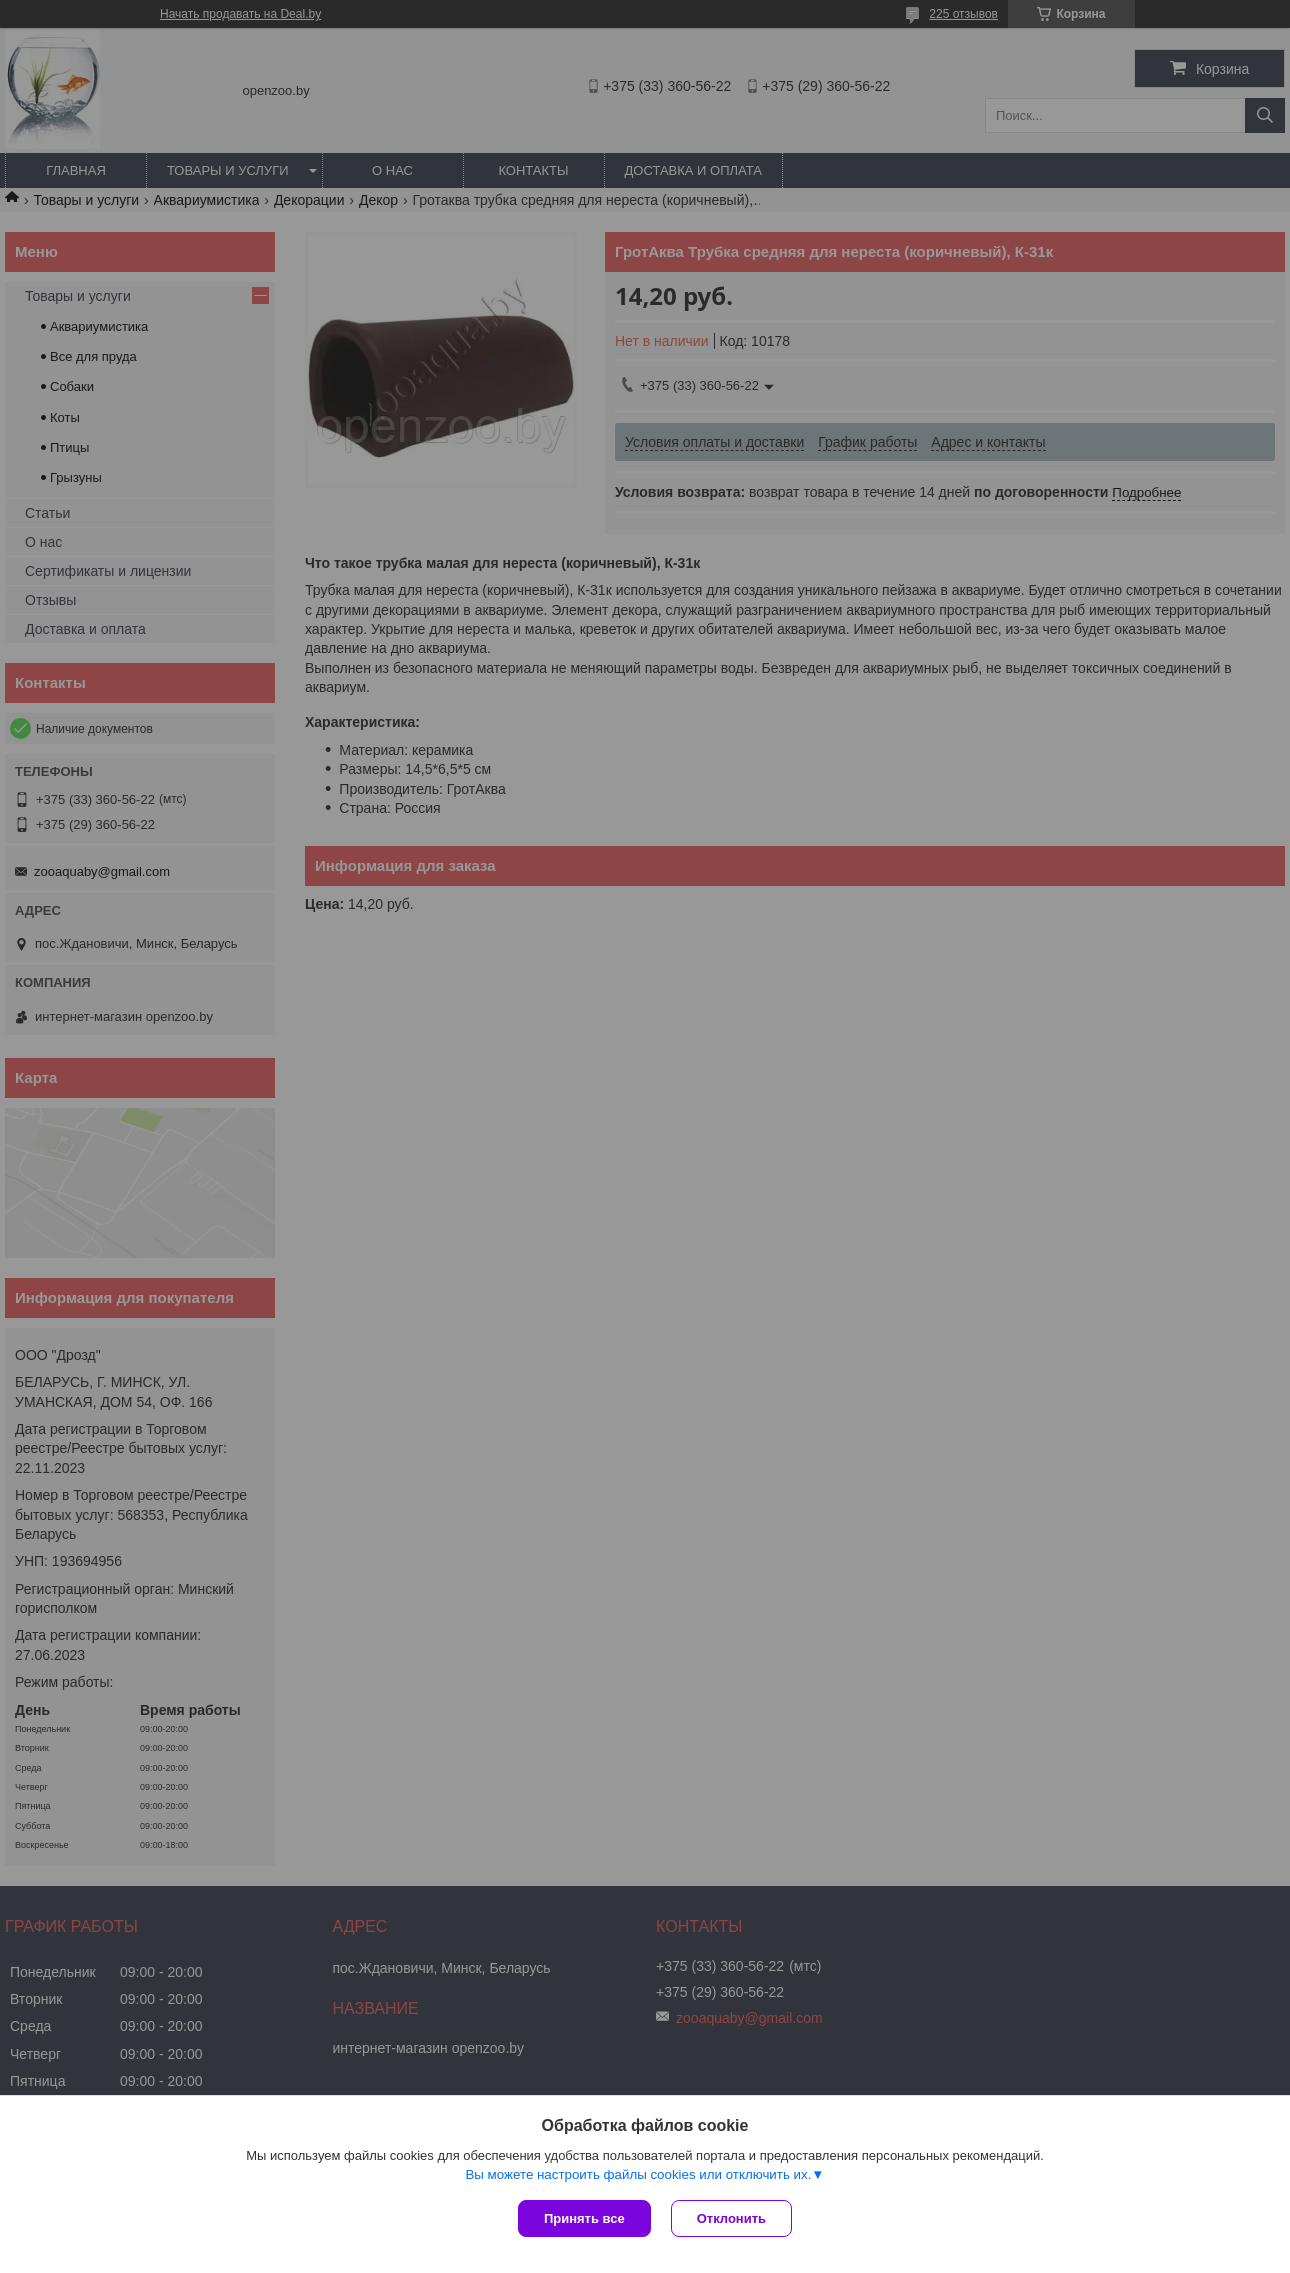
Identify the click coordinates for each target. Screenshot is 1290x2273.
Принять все (584, 2218)
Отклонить (731, 2218)
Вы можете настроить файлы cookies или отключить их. (638, 2174)
